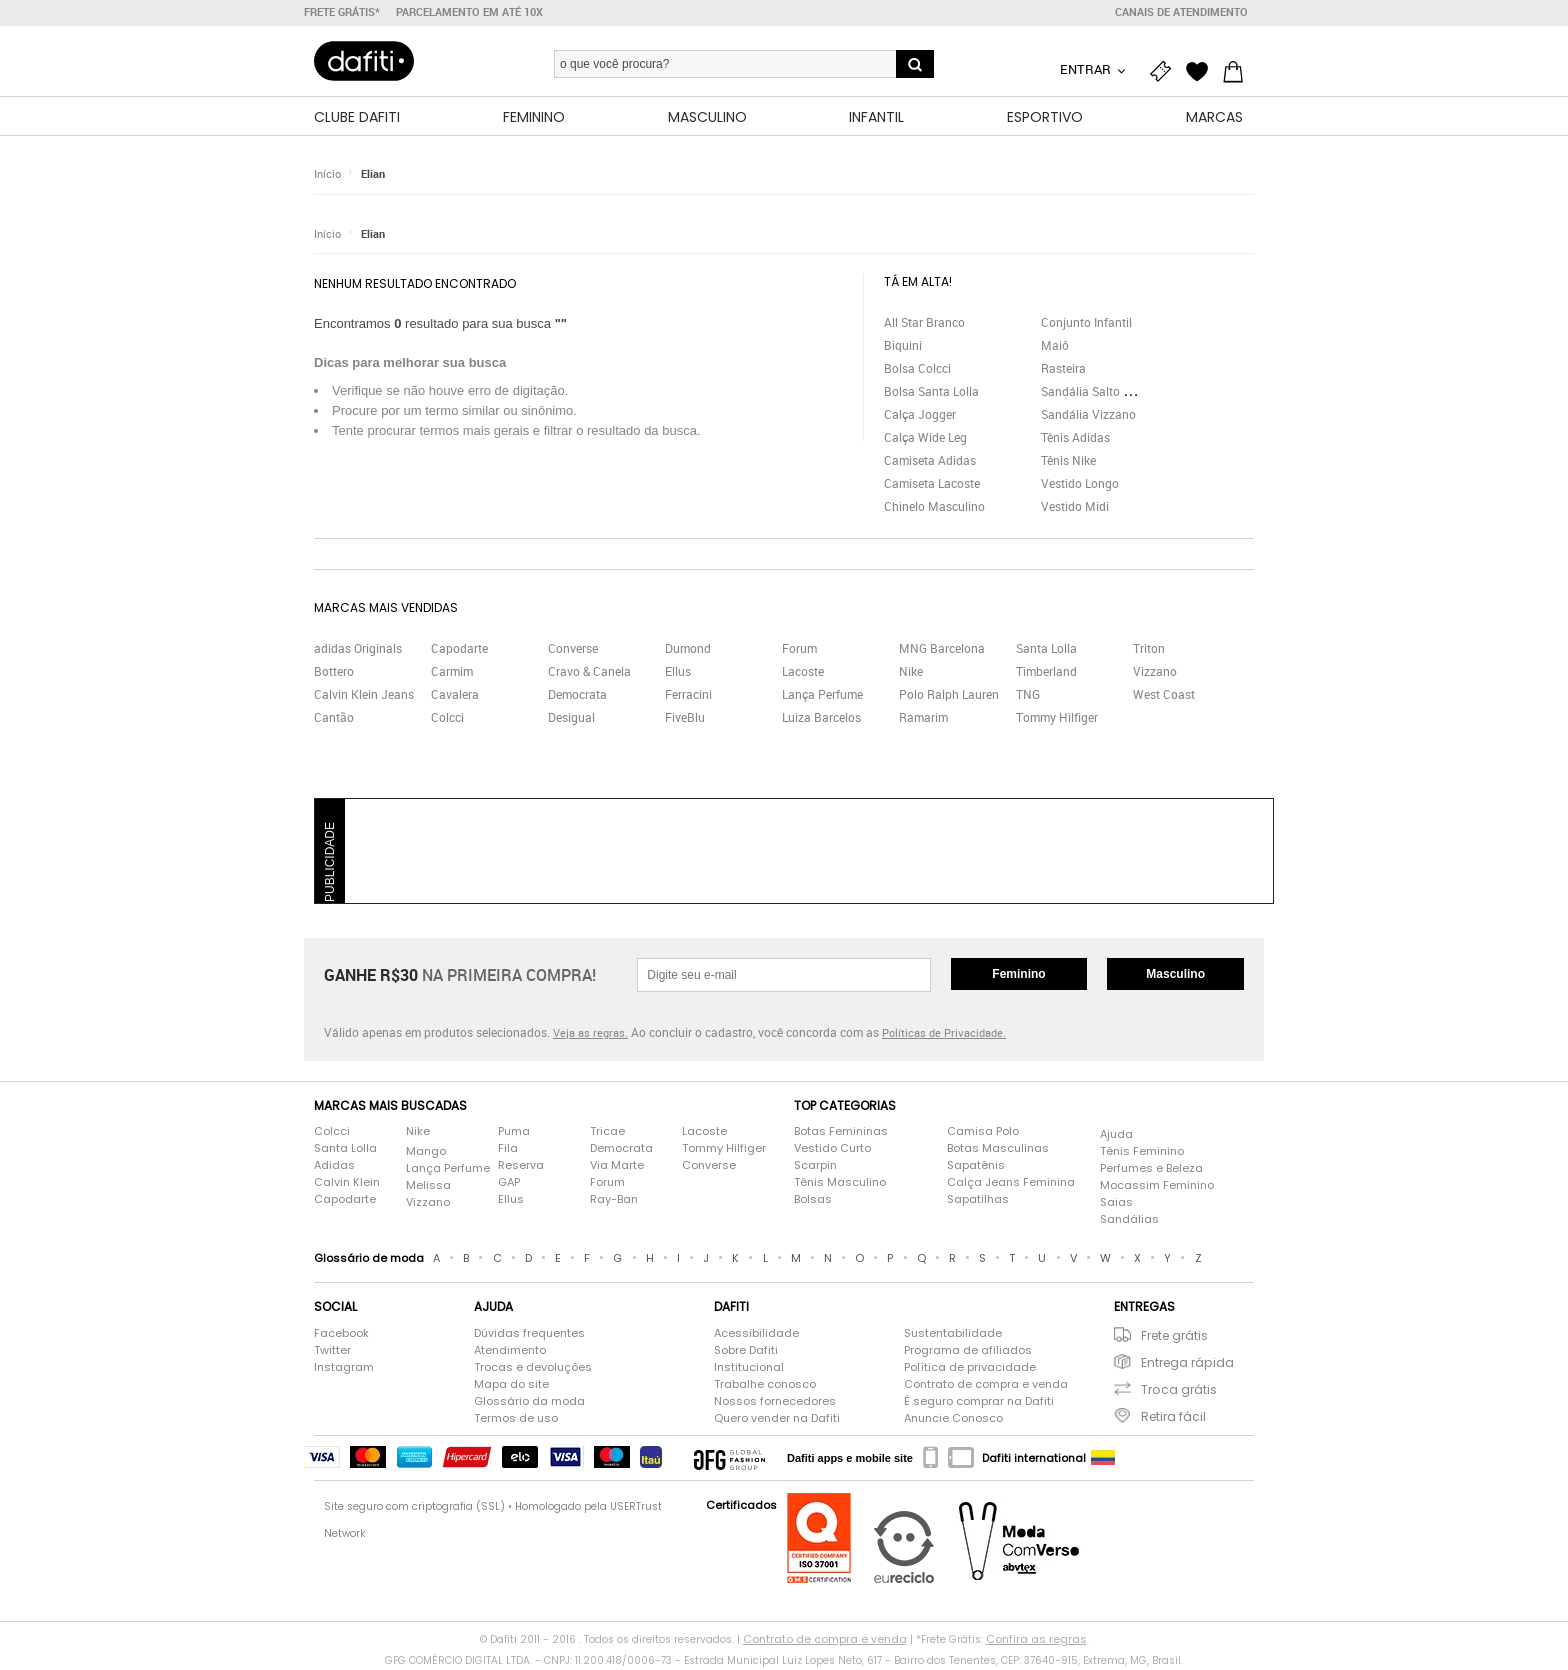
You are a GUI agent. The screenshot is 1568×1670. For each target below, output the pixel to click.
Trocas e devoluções (533, 1368)
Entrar (1087, 69)
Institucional (749, 1368)
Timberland (1046, 673)
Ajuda (1116, 1135)
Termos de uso (516, 1419)
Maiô (1055, 346)
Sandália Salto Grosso (1101, 392)
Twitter (332, 1351)
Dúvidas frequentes (529, 1334)
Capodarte (459, 650)
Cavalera (455, 696)
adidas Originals (358, 650)
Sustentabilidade (953, 1334)
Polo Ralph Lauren (949, 696)
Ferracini (688, 696)
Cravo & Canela (589, 673)
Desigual (571, 719)
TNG (1028, 696)
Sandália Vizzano (1088, 415)
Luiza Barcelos (821, 719)
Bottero (334, 673)
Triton (1149, 650)
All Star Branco (924, 323)
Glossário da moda (529, 1402)
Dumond (688, 650)
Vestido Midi (1075, 507)
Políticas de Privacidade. (944, 1034)
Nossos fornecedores (775, 1402)
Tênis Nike (1068, 461)
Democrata (577, 696)
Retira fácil (1173, 1417)
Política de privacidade (970, 1368)
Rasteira (1063, 369)
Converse (573, 650)
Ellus (678, 673)
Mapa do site (511, 1385)
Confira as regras (1036, 1640)
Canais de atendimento (1181, 12)
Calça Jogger (920, 415)
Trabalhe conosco (765, 1385)
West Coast (1164, 696)
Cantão (334, 719)
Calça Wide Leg (925, 438)
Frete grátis (1174, 1336)
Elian (373, 174)
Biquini (903, 346)
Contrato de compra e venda (986, 1385)
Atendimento (510, 1351)
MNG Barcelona (942, 650)
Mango (426, 1152)
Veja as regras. (590, 1034)
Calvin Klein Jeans (364, 696)
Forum (799, 650)
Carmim (452, 673)
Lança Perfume (822, 696)
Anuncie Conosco (953, 1419)
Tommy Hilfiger (1057, 719)
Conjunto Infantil (1086, 323)
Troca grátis (1179, 1390)
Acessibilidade (756, 1334)
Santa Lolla (1046, 650)
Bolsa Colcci (917, 369)
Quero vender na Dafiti (777, 1419)
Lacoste (803, 673)
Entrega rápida (1187, 1363)
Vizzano (1155, 673)
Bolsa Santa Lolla (931, 392)
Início (327, 174)
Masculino (1175, 975)
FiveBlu (685, 719)
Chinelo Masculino (934, 507)
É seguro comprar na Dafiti (979, 1402)
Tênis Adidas (1075, 438)
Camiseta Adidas (930, 461)
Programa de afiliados (968, 1351)
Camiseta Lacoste (932, 484)
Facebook (341, 1334)
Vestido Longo (1080, 484)
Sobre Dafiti (746, 1351)
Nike (911, 673)
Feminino (1018, 975)
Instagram (344, 1368)
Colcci (447, 719)
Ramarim (923, 719)
